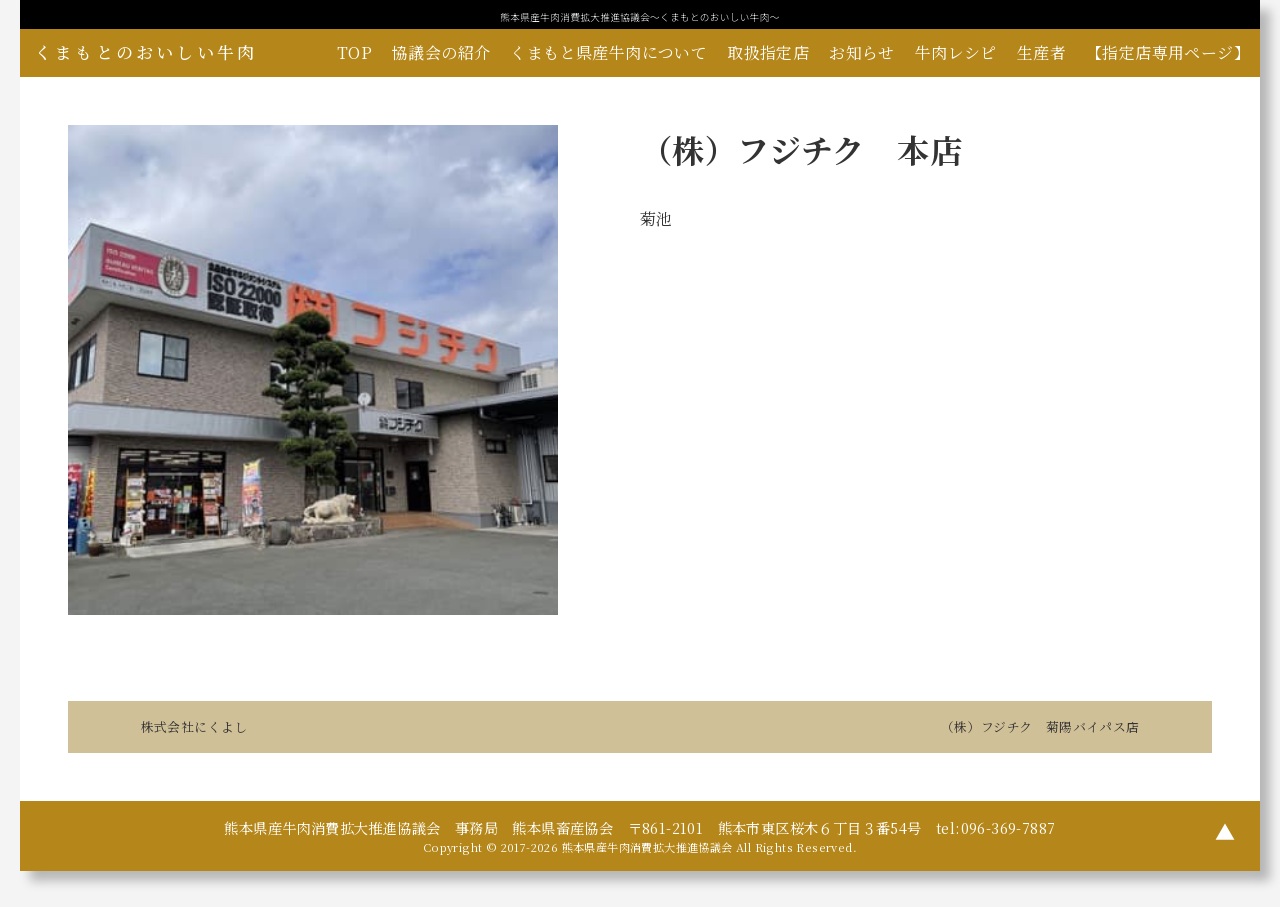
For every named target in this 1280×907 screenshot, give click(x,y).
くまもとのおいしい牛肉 (146, 52)
